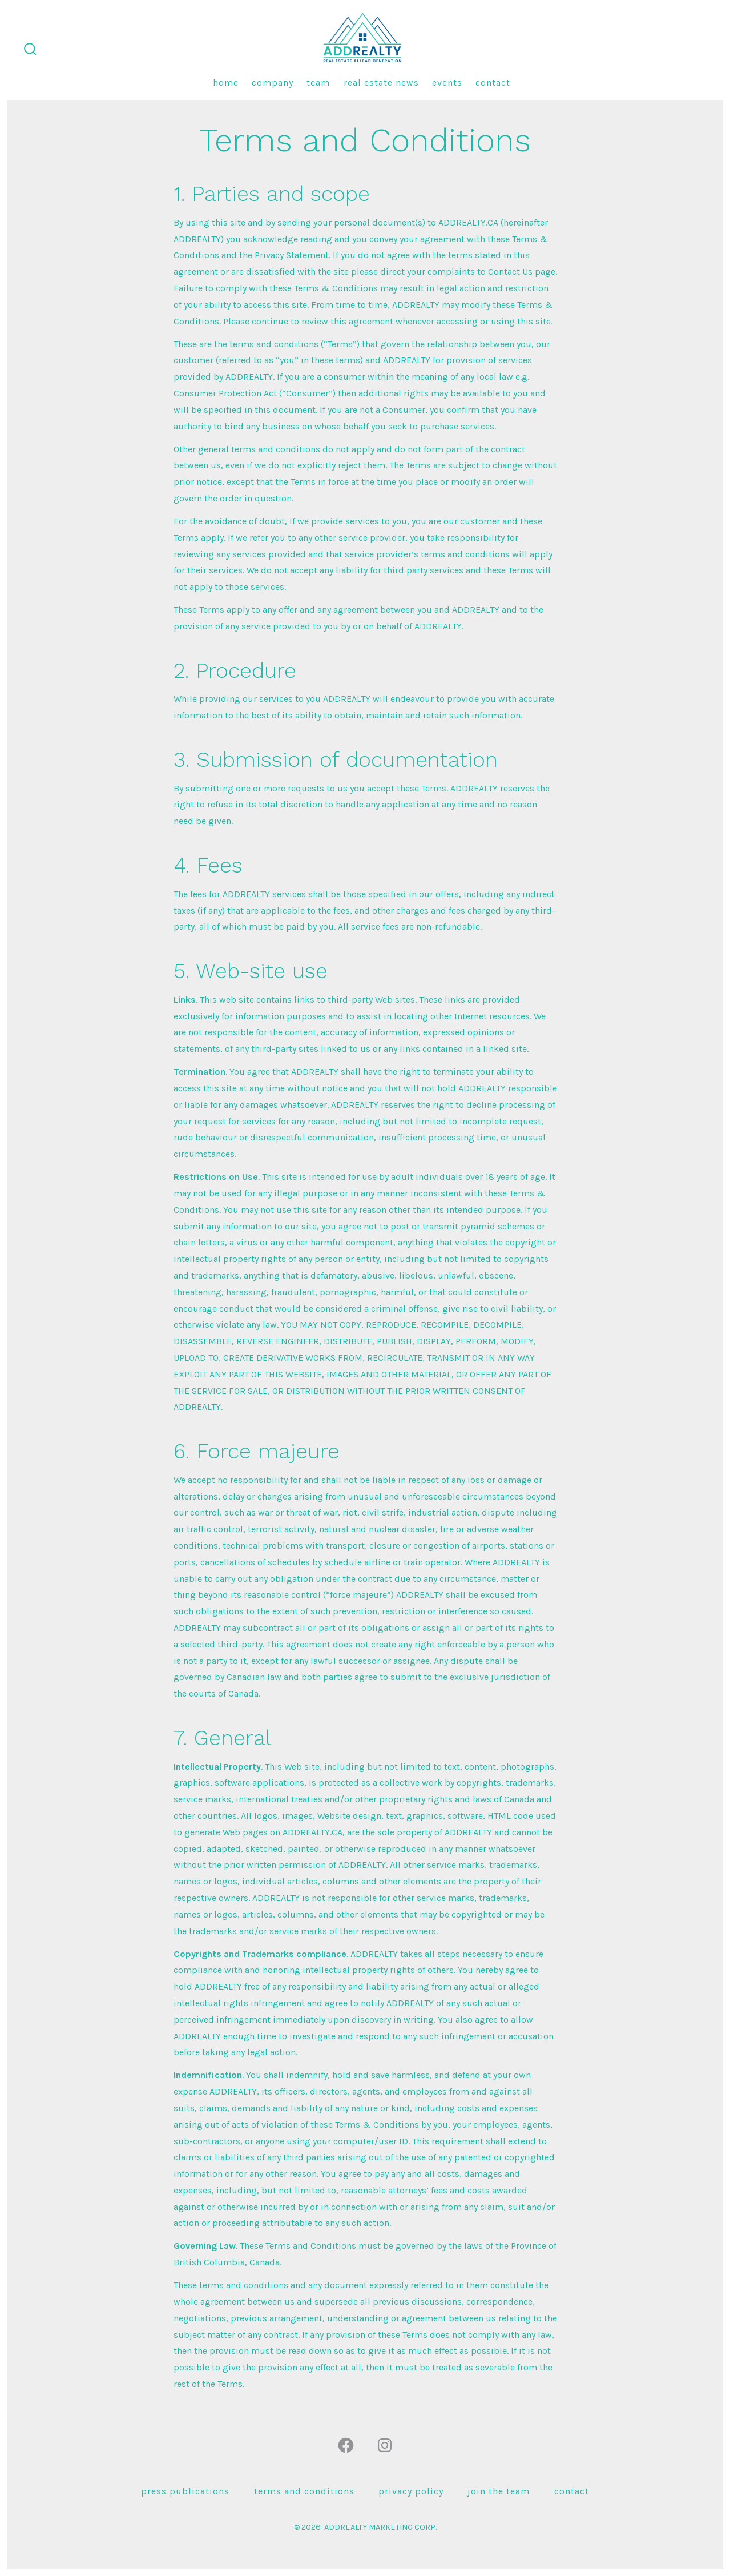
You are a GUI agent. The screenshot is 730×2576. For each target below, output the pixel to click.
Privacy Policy (410, 2491)
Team (318, 82)
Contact (492, 82)
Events (447, 82)
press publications (185, 2491)
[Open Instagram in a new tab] (384, 2445)
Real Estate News (381, 82)
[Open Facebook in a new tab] (346, 2445)
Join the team (498, 2491)
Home (226, 82)
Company (272, 82)
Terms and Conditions (304, 2491)
